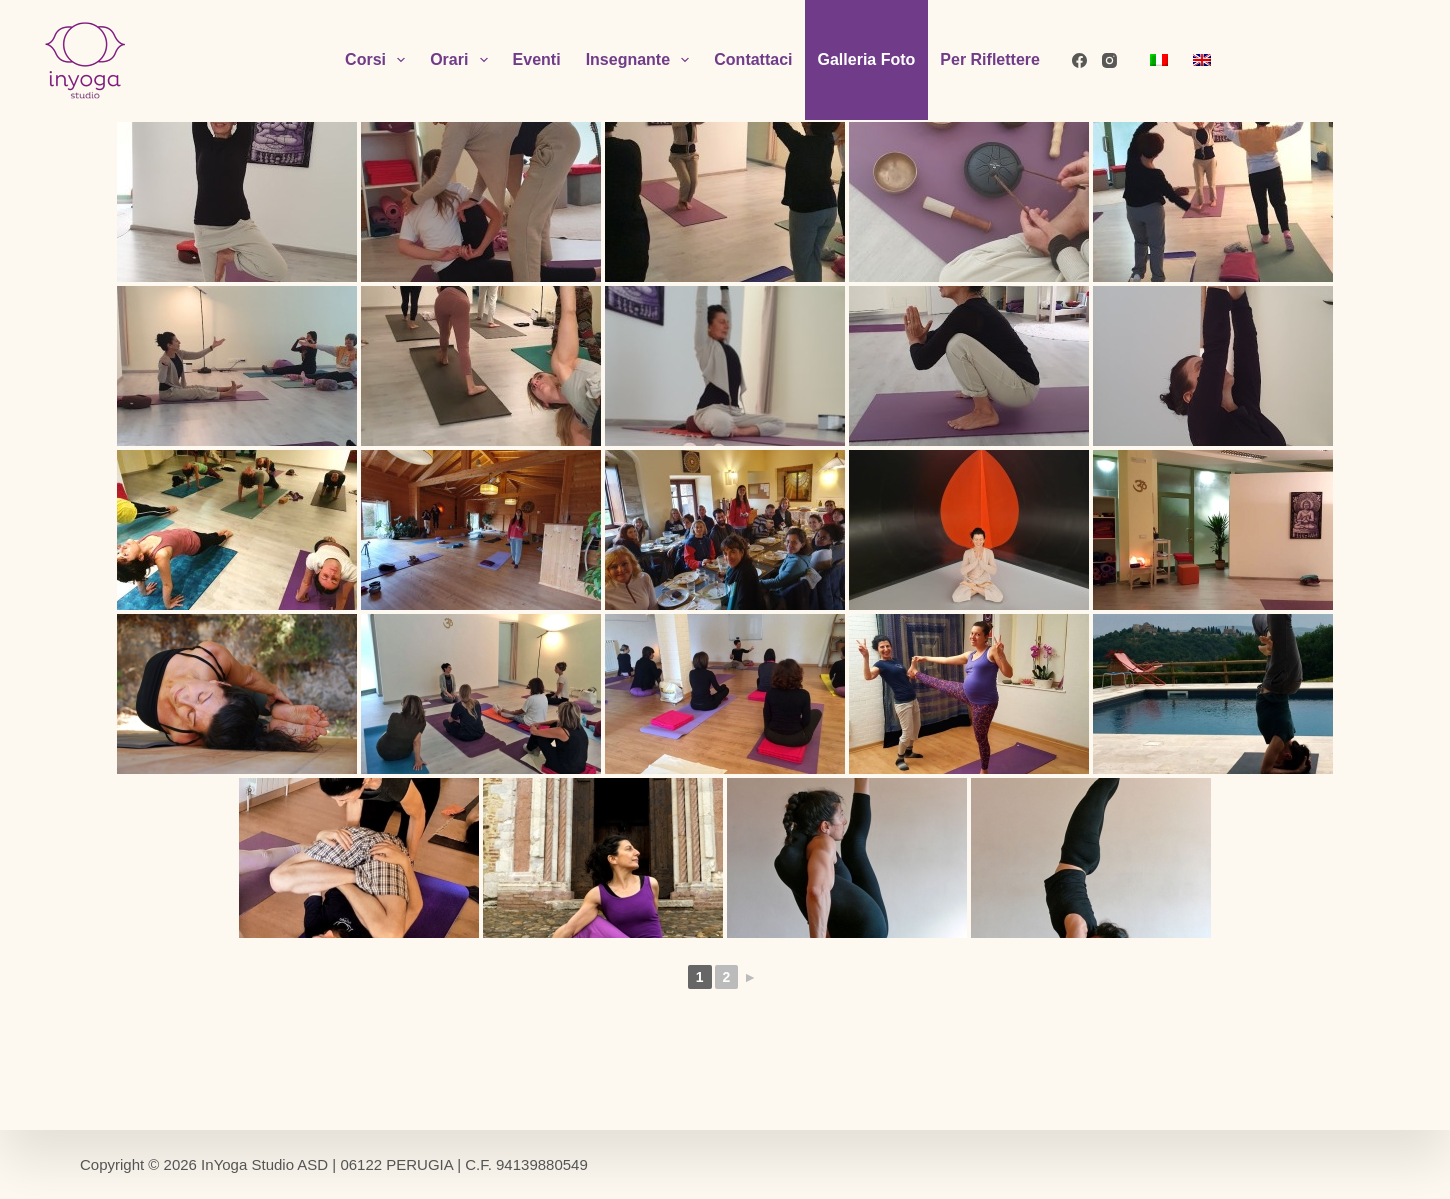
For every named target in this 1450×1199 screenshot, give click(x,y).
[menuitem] (1158, 60)
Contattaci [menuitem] (753, 59)
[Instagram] (1109, 60)
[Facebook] (1079, 60)
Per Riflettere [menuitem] (990, 59)
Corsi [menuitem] (379, 60)
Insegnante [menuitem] (642, 60)
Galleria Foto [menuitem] (867, 59)
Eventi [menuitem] (537, 59)
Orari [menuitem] (462, 60)
